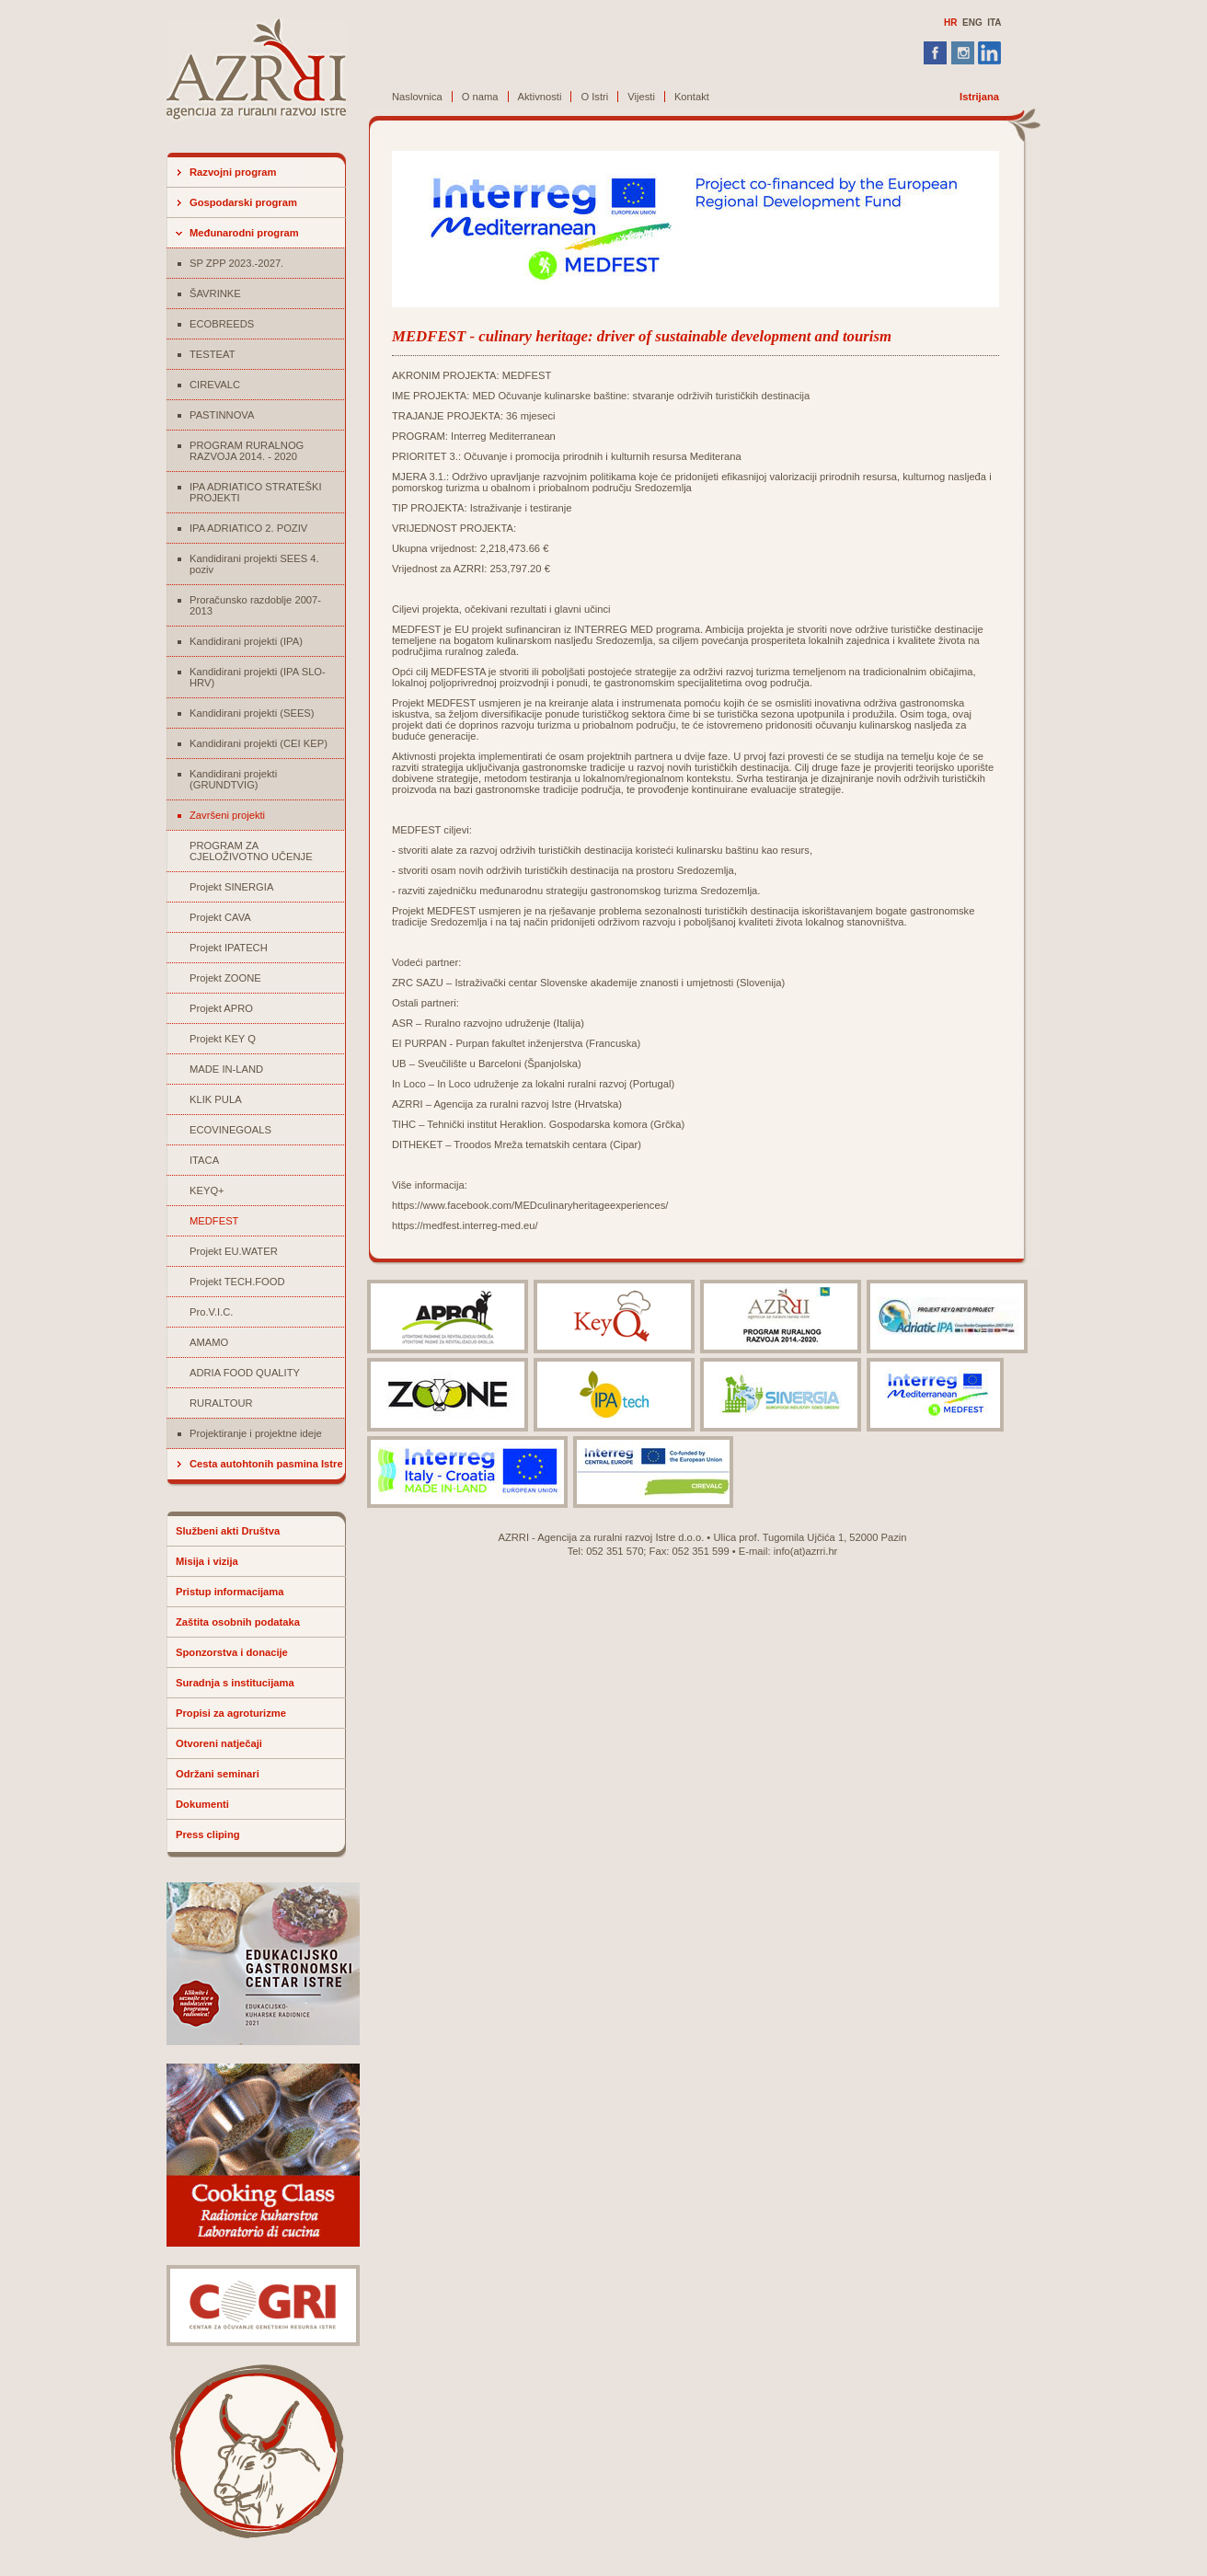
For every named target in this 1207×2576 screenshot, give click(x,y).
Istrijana (979, 96)
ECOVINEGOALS (230, 1129)
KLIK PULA (216, 1099)
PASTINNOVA (222, 414)
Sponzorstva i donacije (232, 1652)
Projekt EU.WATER (234, 1251)
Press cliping (208, 1834)
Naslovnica (417, 96)
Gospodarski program (243, 202)
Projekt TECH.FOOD (237, 1281)
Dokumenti (202, 1804)
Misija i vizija (207, 1561)
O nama (480, 96)
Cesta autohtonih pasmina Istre (266, 1463)
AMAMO (209, 1342)
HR (950, 22)
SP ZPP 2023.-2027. (236, 263)
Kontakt (691, 96)
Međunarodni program (244, 232)
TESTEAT (213, 354)
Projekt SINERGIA (231, 886)
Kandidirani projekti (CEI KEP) (259, 743)
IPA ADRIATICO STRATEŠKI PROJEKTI (256, 492)
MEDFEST (214, 1220)
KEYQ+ (207, 1190)
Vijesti (641, 96)
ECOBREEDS (222, 323)
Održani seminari (217, 1773)
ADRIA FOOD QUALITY (245, 1372)
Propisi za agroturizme (231, 1713)
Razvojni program (233, 172)
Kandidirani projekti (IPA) (246, 641)
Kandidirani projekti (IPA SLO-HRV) (258, 677)
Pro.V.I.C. (211, 1311)
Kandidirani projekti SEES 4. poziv (254, 564)
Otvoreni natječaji (219, 1743)
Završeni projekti (227, 815)
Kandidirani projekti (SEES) (252, 713)
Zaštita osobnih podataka (238, 1621)
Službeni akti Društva (228, 1530)
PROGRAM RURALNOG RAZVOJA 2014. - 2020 (247, 451)
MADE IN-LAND (226, 1069)
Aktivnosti (540, 96)
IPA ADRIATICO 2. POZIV (248, 528)
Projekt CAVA (220, 917)
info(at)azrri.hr (806, 1551)
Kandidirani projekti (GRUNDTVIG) (233, 779)
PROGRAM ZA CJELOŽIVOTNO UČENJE (251, 851)
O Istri (594, 96)
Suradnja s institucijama (235, 1682)
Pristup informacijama (230, 1591)
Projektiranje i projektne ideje (256, 1433)
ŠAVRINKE (215, 293)
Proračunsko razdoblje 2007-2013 (255, 605)
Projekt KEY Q (223, 1038)
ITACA (204, 1160)
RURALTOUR (221, 1403)
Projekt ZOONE (225, 977)
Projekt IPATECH (229, 947)
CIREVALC (215, 384)
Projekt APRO (221, 1008)
